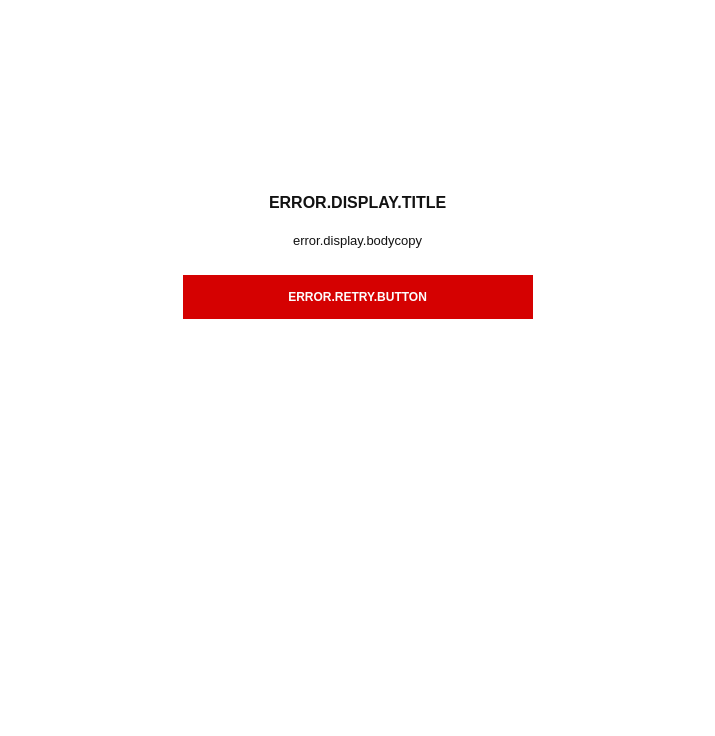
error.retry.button (357, 297)
